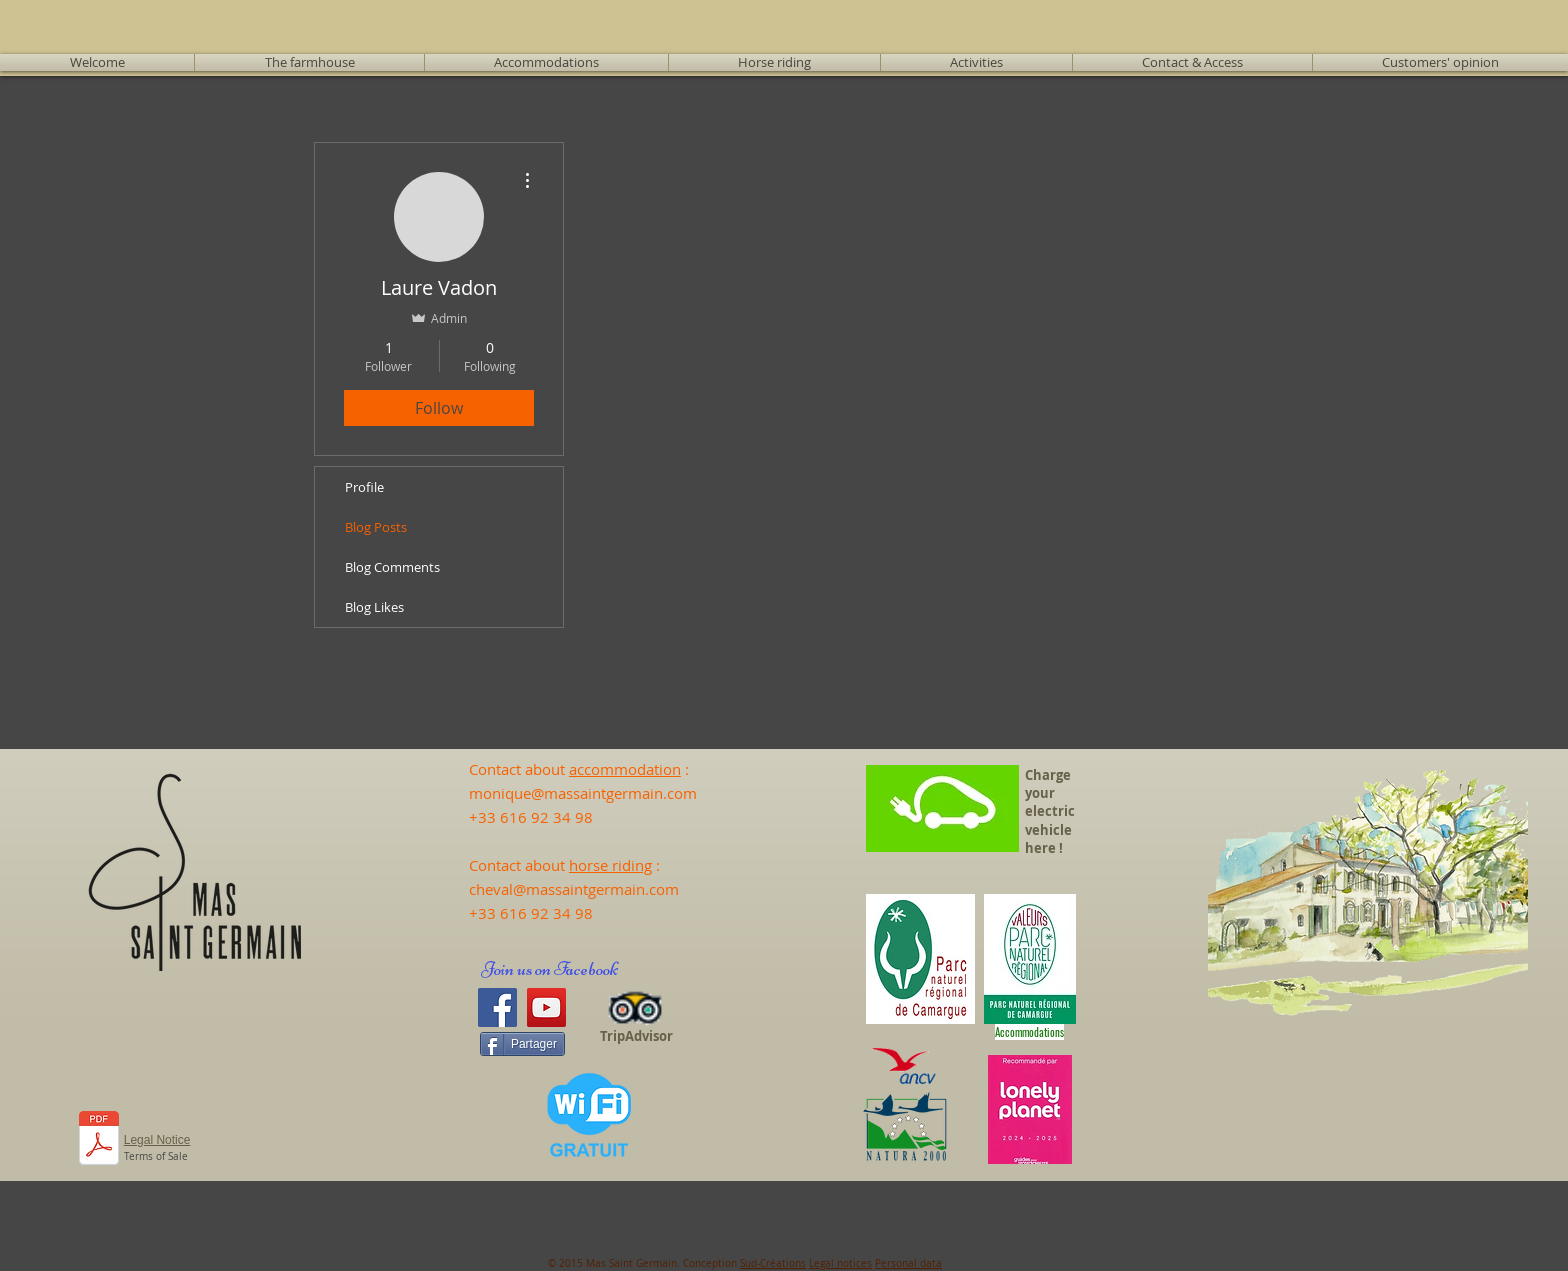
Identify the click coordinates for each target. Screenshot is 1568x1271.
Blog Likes (374, 607)
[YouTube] (546, 1007)
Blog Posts (376, 527)
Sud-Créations (773, 1263)
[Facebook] (497, 1007)
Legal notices (840, 1263)
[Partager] (522, 1044)
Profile (364, 487)
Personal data (908, 1263)
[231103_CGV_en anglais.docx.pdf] (99, 1140)
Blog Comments (392, 567)
